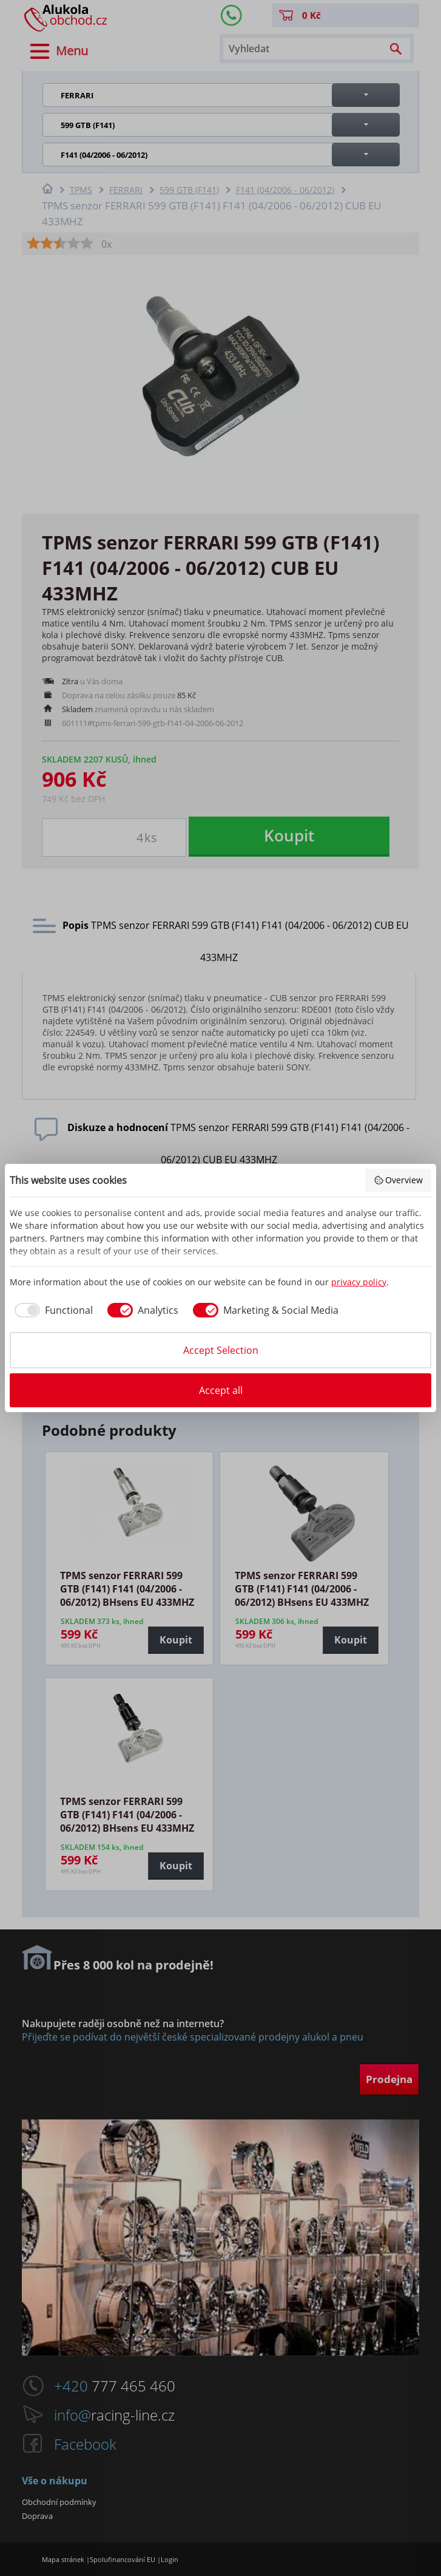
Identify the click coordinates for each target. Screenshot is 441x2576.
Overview (398, 1180)
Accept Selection (220, 1350)
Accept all (221, 1390)
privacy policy (358, 1282)
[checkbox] (51, 1310)
